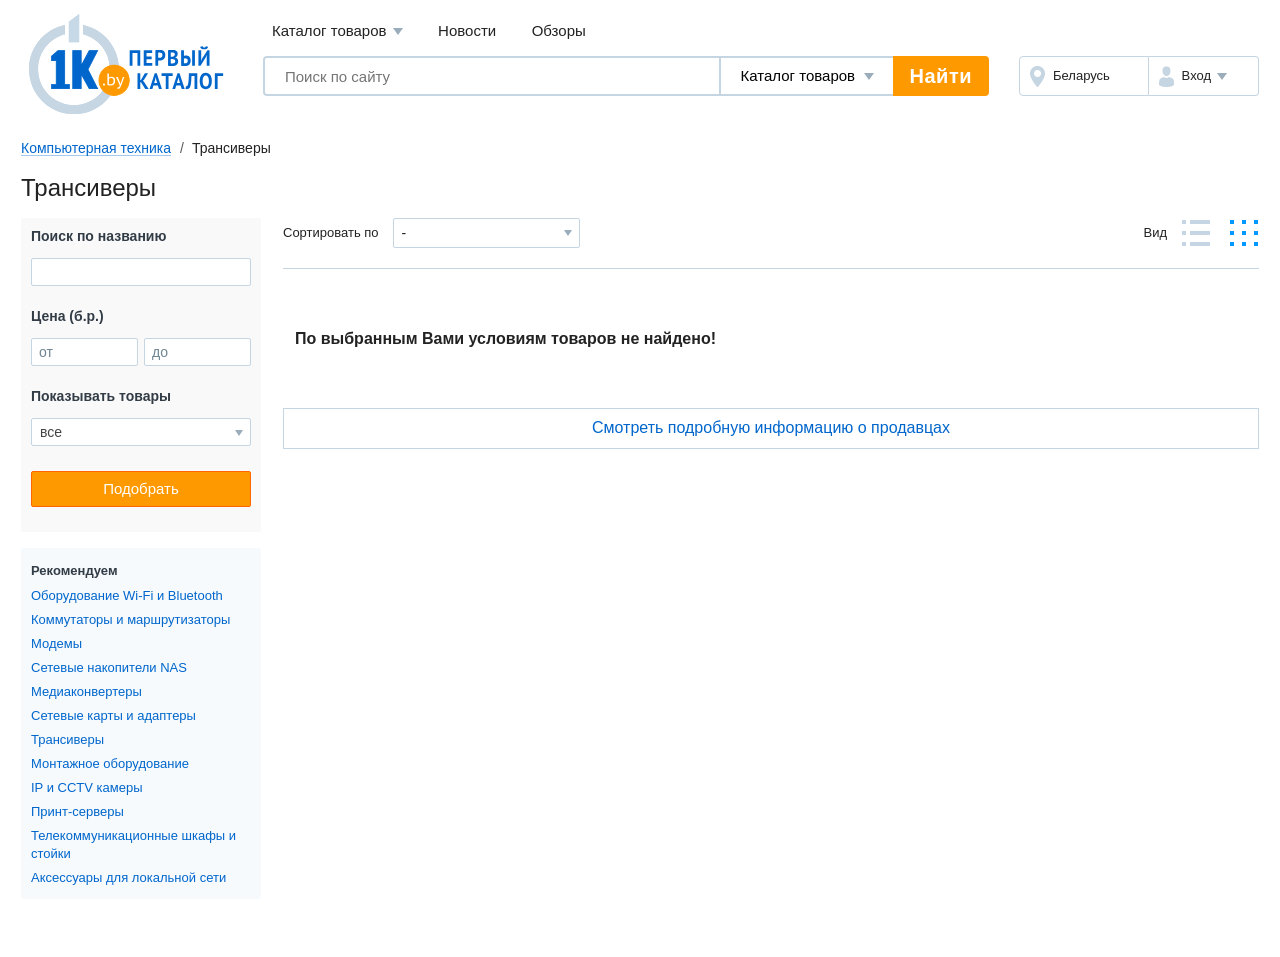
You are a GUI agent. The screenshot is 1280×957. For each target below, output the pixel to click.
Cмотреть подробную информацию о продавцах (771, 427)
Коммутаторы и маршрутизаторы (130, 619)
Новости (467, 30)
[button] (1203, 76)
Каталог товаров (337, 31)
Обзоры (559, 30)
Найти (941, 76)
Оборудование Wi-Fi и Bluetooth (127, 595)
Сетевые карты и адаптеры (113, 715)
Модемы (56, 643)
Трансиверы (67, 739)
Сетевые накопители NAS (109, 667)
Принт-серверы (77, 811)
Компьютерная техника (96, 148)
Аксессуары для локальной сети (128, 877)
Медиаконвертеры (86, 691)
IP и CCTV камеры (86, 787)
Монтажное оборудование (110, 763)
